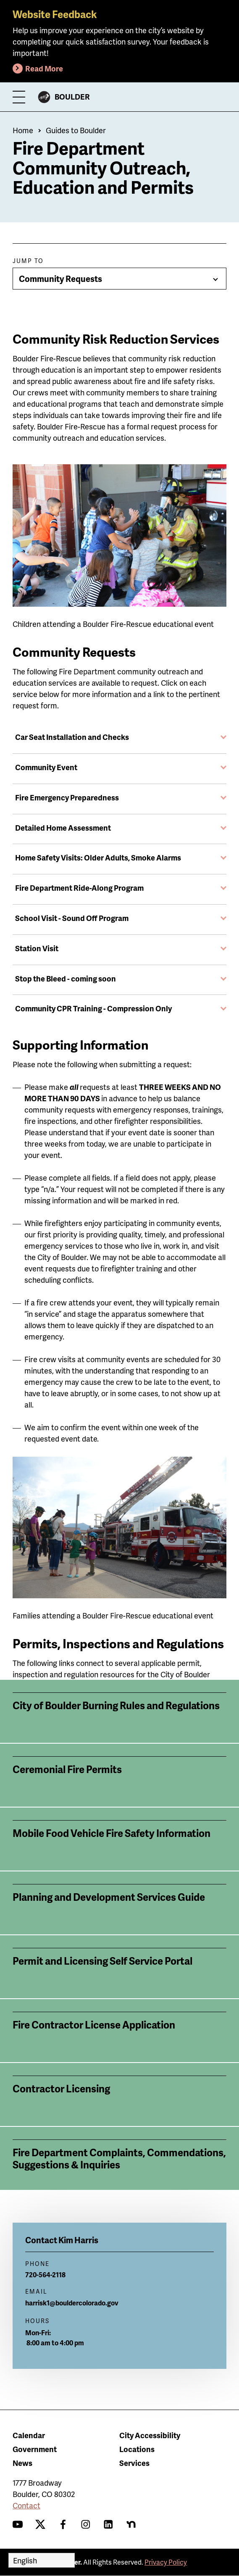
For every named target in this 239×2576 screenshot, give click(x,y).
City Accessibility (149, 2435)
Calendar (29, 2435)
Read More (44, 68)
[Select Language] (41, 2560)
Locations (137, 2449)
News (22, 2463)
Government (35, 2449)
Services (134, 2463)
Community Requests (60, 278)
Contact (26, 2505)
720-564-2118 (45, 2274)
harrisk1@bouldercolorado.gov (71, 2303)
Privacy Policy (165, 2562)
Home (23, 130)
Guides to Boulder (76, 130)
